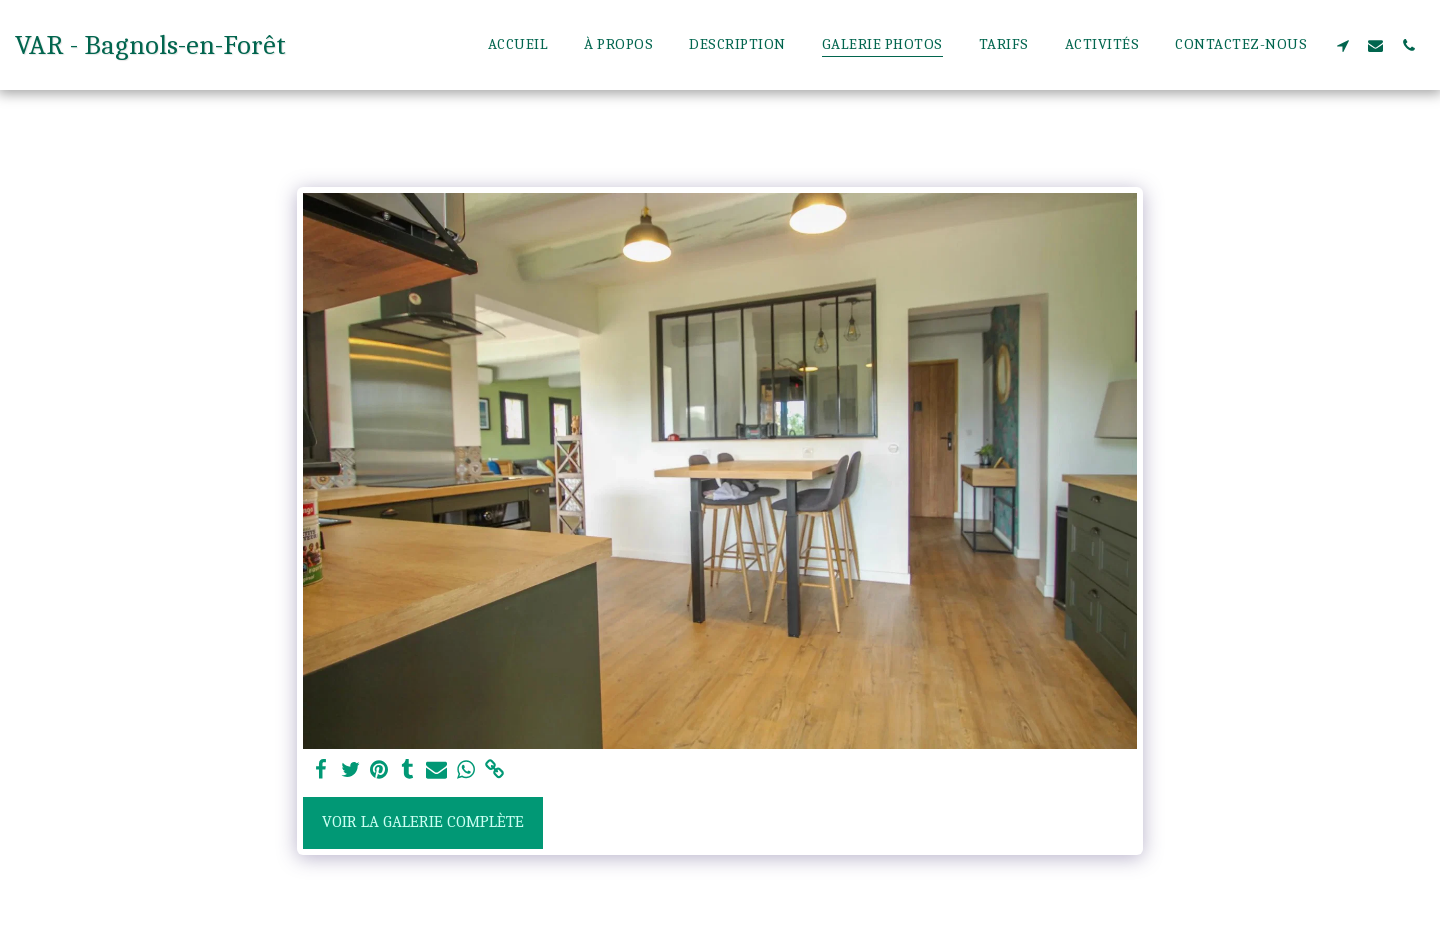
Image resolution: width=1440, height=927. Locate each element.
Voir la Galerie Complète (423, 821)
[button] (1342, 45)
